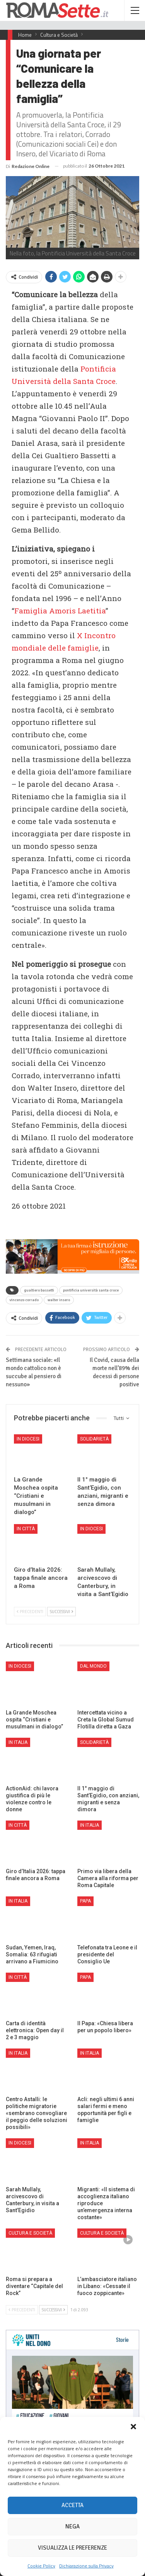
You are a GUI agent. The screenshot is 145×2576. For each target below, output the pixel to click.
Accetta (72, 2505)
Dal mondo (93, 1666)
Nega (72, 2526)
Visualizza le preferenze (72, 2547)
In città (26, 1528)
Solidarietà (94, 1439)
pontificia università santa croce (91, 1290)
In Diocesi (28, 1439)
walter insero (59, 1300)
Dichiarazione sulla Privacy (86, 2565)
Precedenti (30, 1611)
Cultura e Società (30, 2233)
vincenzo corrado (24, 1300)
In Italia (18, 1742)
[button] (133, 2426)
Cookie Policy (41, 2565)
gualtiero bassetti (39, 1290)
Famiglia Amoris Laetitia (60, 610)
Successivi (61, 1611)
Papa (85, 1901)
